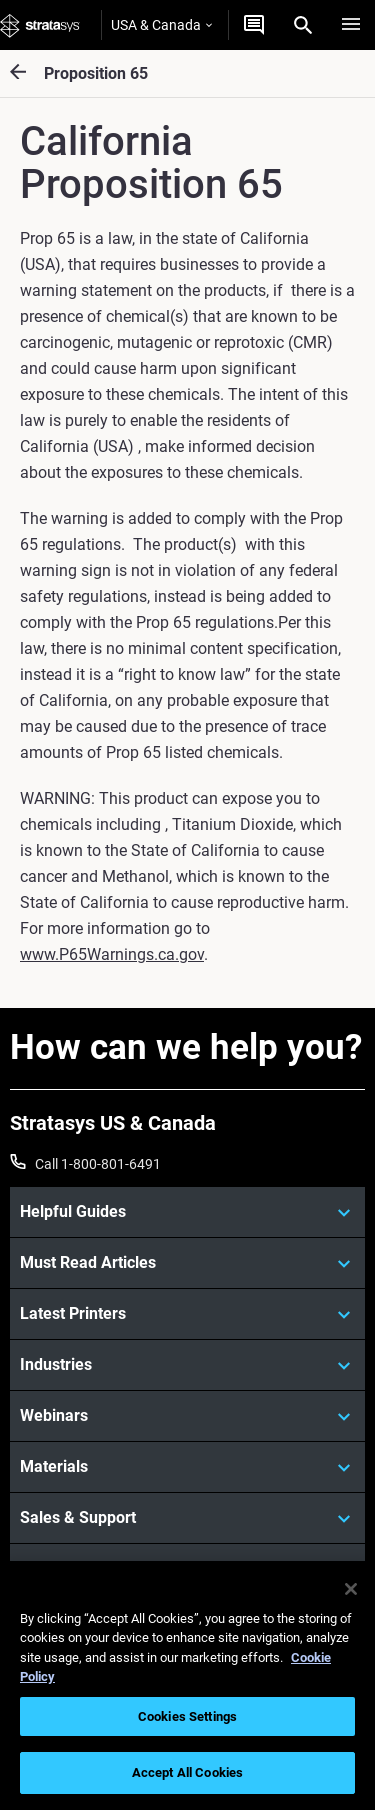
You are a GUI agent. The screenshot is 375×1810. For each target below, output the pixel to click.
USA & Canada (161, 25)
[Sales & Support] (187, 1518)
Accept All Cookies (187, 1772)
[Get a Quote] (254, 25)
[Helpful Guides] (187, 1212)
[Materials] (187, 1467)
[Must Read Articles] (187, 1263)
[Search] (303, 25)
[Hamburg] (351, 25)
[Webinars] (187, 1416)
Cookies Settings (187, 1716)
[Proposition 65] (27, 73)
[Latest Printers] (187, 1314)
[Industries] (187, 1365)
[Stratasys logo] (40, 25)
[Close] (351, 1589)
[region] (187, 1685)
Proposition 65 (96, 73)
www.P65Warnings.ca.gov (112, 954)
